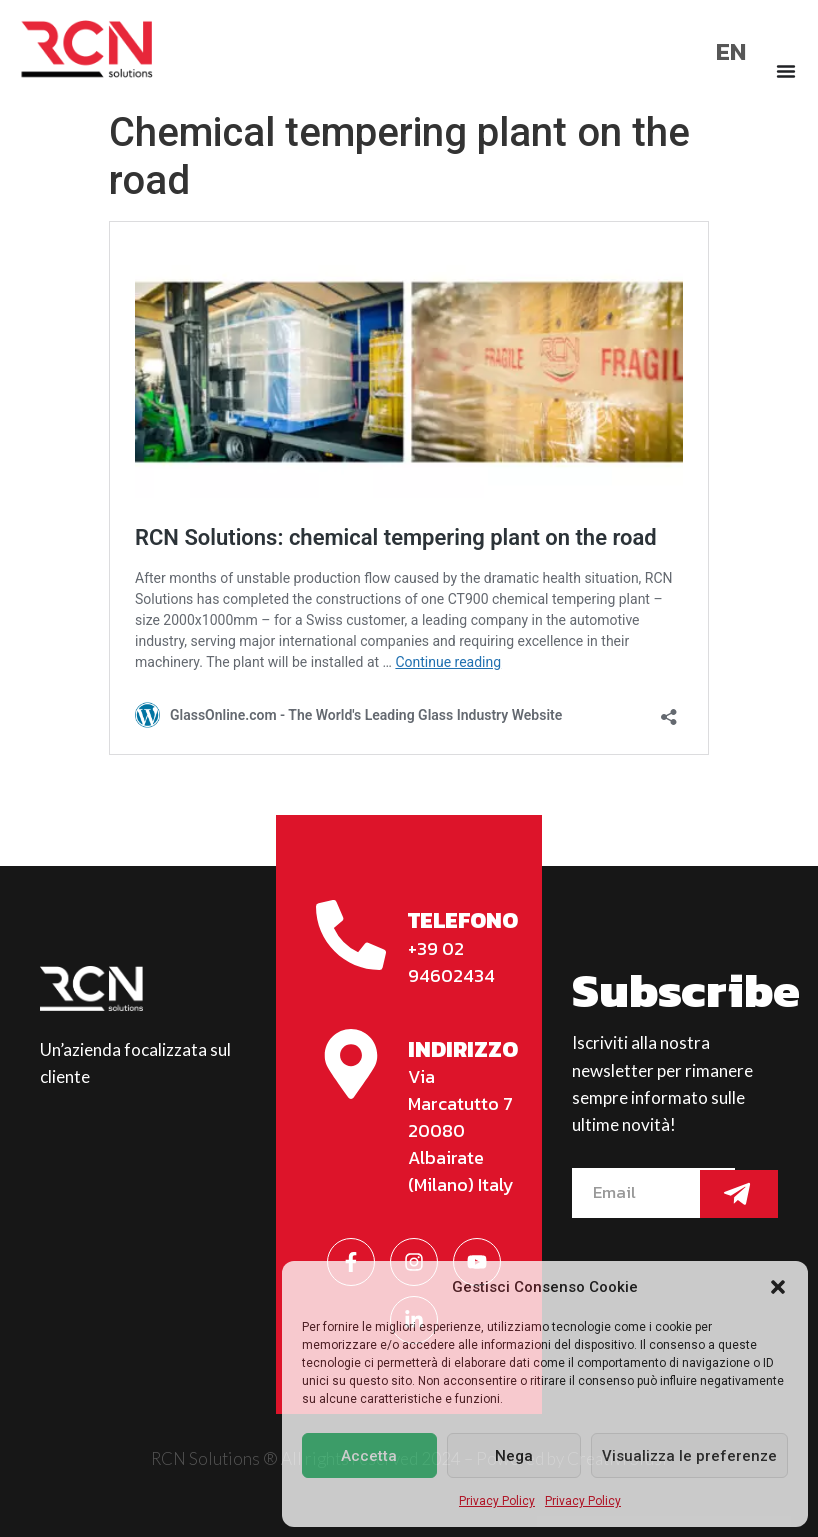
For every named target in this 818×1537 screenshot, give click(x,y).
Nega (514, 1456)
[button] (778, 1287)
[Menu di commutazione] (786, 71)
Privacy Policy (497, 1501)
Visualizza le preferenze (689, 1456)
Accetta (369, 1456)
